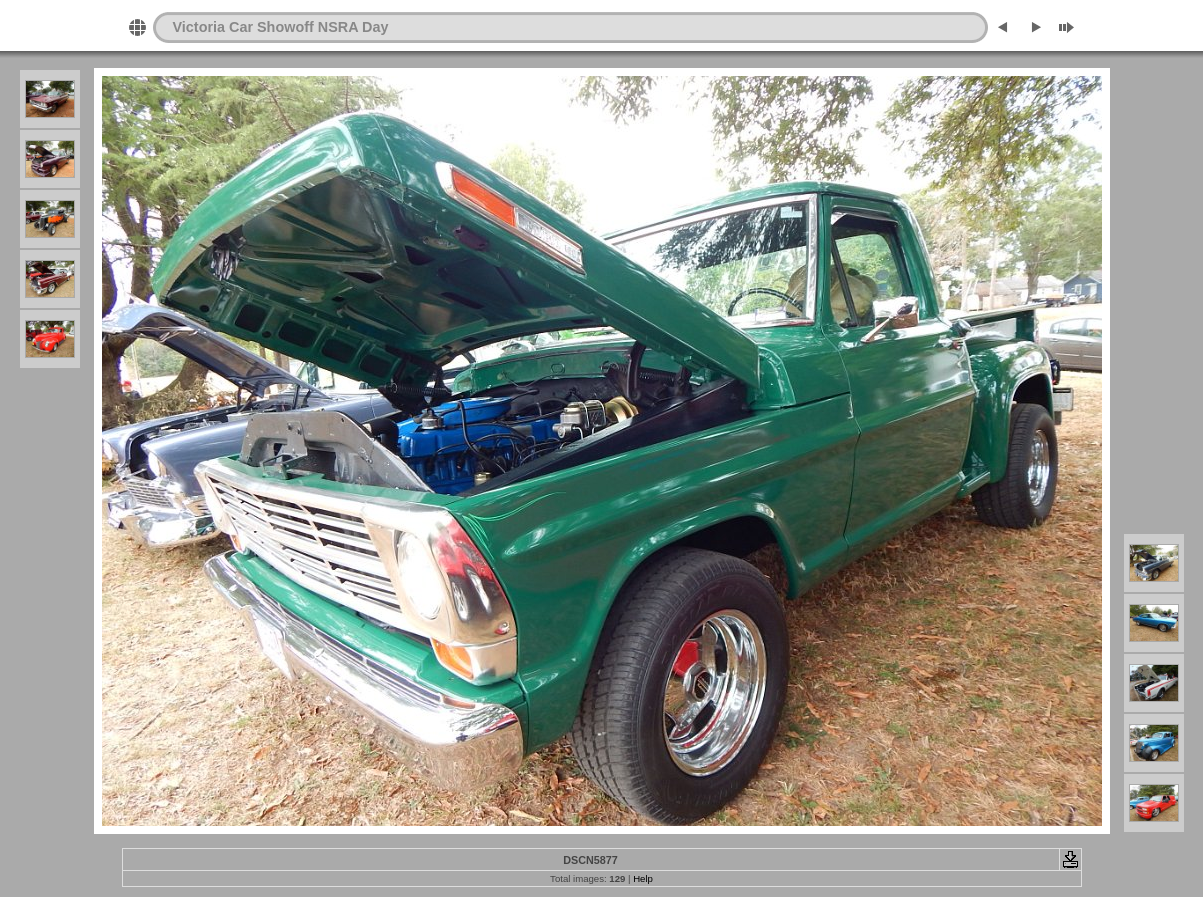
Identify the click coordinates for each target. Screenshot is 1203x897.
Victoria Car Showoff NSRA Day (281, 27)
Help (643, 878)
